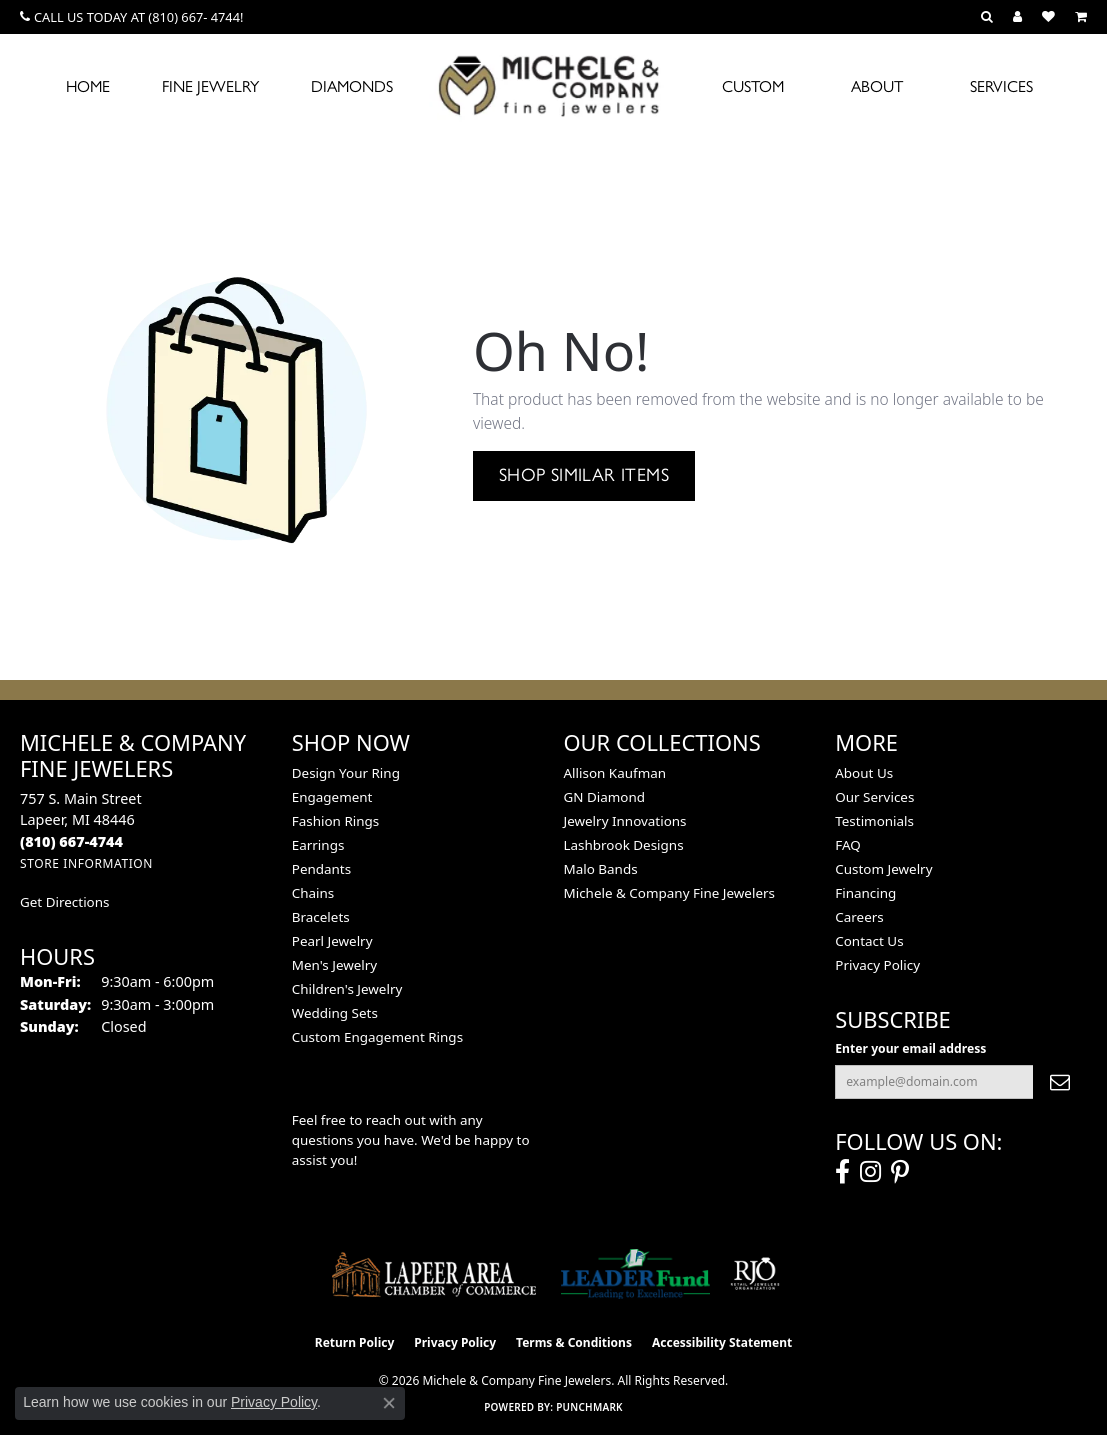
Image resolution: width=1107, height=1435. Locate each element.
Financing (865, 893)
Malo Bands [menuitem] (601, 869)
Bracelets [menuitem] (321, 917)
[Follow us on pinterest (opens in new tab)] (900, 1172)
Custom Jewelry (883, 869)
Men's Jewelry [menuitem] (334, 965)
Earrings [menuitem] (318, 845)
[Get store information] (86, 863)
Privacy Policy (877, 965)
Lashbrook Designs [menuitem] (624, 845)
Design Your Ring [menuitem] (346, 773)
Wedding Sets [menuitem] (335, 1013)
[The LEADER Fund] (635, 1274)
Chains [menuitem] (313, 893)
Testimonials (874, 821)
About (877, 86)
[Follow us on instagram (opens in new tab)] (870, 1172)
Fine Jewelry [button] (210, 86)
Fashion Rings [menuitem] (335, 821)
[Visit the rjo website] (755, 1274)
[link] (131, 17)
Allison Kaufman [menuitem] (615, 773)
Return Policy (355, 1342)
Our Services (874, 797)
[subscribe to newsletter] (1060, 1082)
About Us (864, 773)
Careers (859, 917)
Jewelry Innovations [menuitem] (625, 821)
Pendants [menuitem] (321, 869)
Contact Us (869, 941)
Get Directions (64, 902)
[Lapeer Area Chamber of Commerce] (434, 1274)
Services (1001, 86)
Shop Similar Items (584, 475)
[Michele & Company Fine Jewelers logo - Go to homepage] (554, 85)
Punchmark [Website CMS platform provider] (589, 1407)
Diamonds (352, 86)
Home (88, 86)
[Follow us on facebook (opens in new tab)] (842, 1172)
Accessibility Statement (722, 1342)
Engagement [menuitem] (332, 797)
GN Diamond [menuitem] (605, 797)
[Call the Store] (71, 841)
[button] (987, 17)
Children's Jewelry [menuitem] (347, 989)
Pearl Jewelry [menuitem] (332, 941)
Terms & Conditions (574, 1342)
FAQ (848, 845)
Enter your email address (910, 1048)
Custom (753, 86)
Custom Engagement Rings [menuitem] (377, 1037)
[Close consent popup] (389, 1403)
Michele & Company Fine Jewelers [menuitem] (669, 893)
